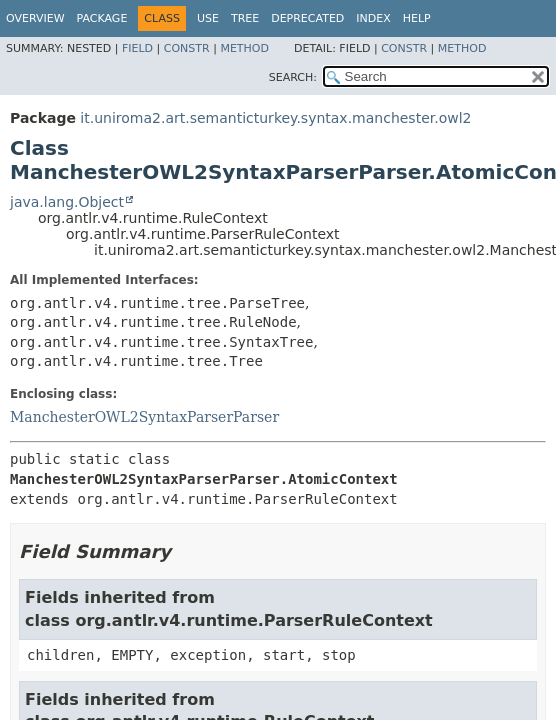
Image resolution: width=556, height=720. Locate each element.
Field (137, 48)
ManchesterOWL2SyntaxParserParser (144, 417)
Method (244, 48)
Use (208, 18)
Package (102, 18)
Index (373, 18)
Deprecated (307, 18)
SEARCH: (293, 77)
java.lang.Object (67, 202)
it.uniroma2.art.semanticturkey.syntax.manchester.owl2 (275, 118)
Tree (245, 18)
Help (417, 18)
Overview (35, 18)
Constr (187, 48)
